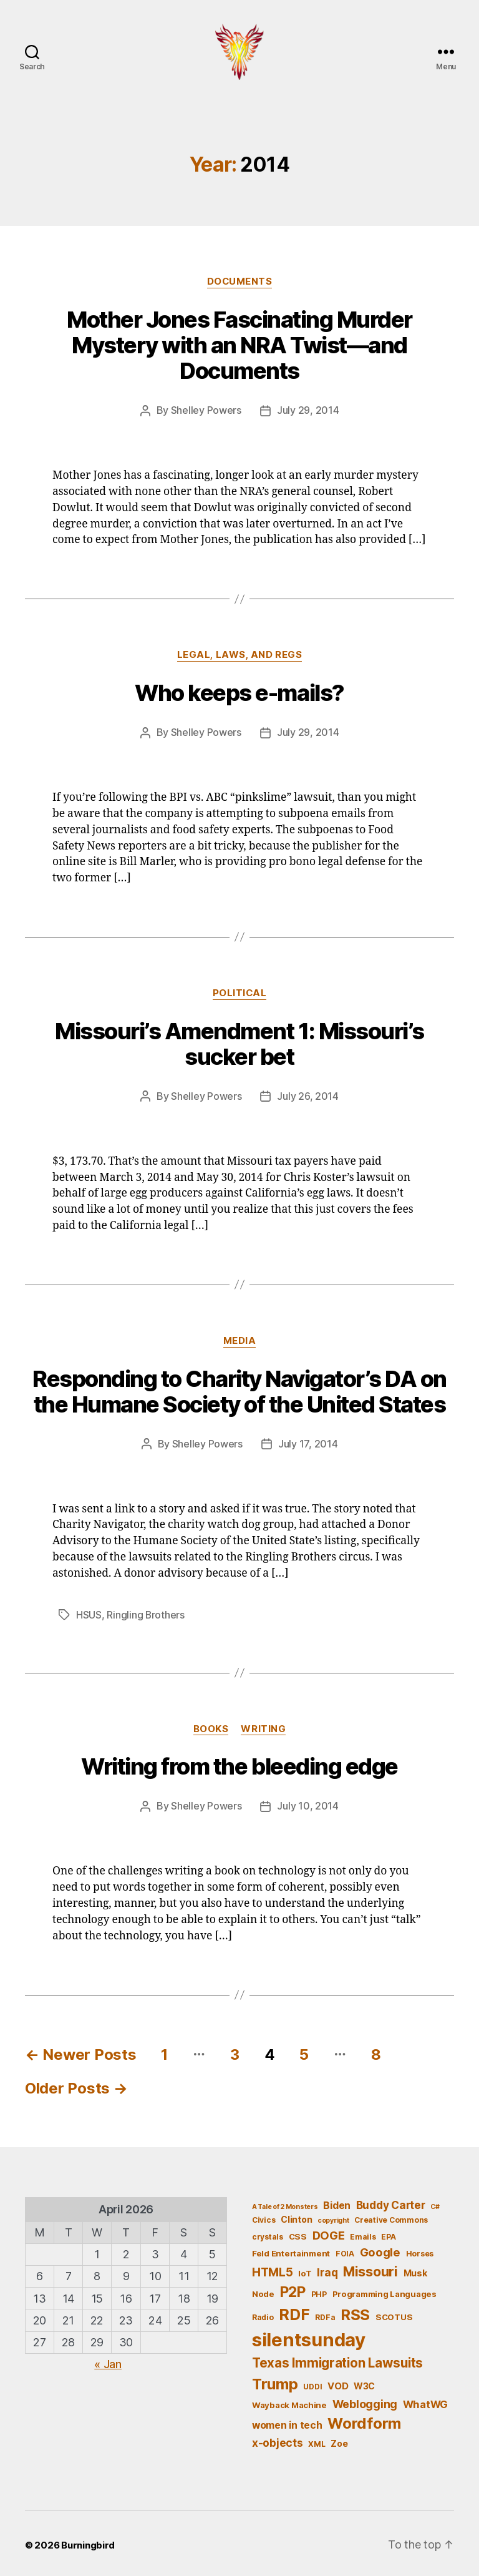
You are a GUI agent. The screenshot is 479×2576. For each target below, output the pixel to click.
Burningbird (88, 2541)
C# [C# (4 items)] (434, 2203)
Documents (239, 281)
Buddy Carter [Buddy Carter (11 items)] (390, 2201)
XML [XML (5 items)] (316, 2441)
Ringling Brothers (146, 1612)
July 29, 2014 (308, 410)
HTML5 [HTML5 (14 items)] (272, 2268)
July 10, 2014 (308, 1803)
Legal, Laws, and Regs (239, 654)
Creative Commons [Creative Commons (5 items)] (391, 2216)
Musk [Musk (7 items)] (415, 2269)
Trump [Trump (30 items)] (275, 2380)
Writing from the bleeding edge (239, 1764)
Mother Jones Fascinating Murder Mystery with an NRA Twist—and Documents (239, 345)
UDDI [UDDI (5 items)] (312, 2382)
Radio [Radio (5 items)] (263, 2313)
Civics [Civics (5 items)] (263, 2216)
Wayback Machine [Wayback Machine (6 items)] (289, 2401)
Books (211, 1725)
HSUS (89, 1612)
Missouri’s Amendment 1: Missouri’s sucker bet (239, 1042)
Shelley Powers (206, 410)
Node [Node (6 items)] (263, 2291)
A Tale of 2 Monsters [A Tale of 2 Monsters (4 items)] (285, 2203)
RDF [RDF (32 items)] (294, 2310)
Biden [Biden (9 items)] (337, 2202)
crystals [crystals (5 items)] (267, 2233)
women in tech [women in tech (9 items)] (287, 2421)
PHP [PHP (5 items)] (319, 2291)
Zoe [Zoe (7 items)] (339, 2440)
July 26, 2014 (308, 1095)
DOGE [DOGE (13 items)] (328, 2231)
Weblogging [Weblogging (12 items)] (364, 2400)
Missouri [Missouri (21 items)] (370, 2268)
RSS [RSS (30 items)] (355, 2311)
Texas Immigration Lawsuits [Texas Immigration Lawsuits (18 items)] (337, 2360)
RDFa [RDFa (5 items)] (325, 2313)
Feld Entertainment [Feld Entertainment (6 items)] (291, 2250)
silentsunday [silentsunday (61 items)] (308, 2337)
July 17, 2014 (308, 1442)
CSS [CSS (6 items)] (298, 2233)
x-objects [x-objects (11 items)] (277, 2439)
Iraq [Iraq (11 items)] (327, 2268)
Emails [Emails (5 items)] (362, 2233)
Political (239, 991)
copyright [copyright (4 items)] (333, 2217)
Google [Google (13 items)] (380, 2249)
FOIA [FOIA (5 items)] (345, 2250)
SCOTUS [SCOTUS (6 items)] (393, 2313)
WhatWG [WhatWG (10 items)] (425, 2400)
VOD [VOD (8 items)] (337, 2382)
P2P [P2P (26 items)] (293, 2289)
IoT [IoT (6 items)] (304, 2270)
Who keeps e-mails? (239, 692)
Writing (263, 1725)
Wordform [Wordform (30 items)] (364, 2420)
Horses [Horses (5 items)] (419, 2250)
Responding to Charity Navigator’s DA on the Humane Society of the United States (239, 1389)
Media (239, 1338)
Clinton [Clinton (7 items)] (296, 2215)
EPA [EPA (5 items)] (388, 2233)
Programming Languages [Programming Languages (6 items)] (384, 2291)
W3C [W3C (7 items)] (364, 2382)
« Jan (108, 2360)
